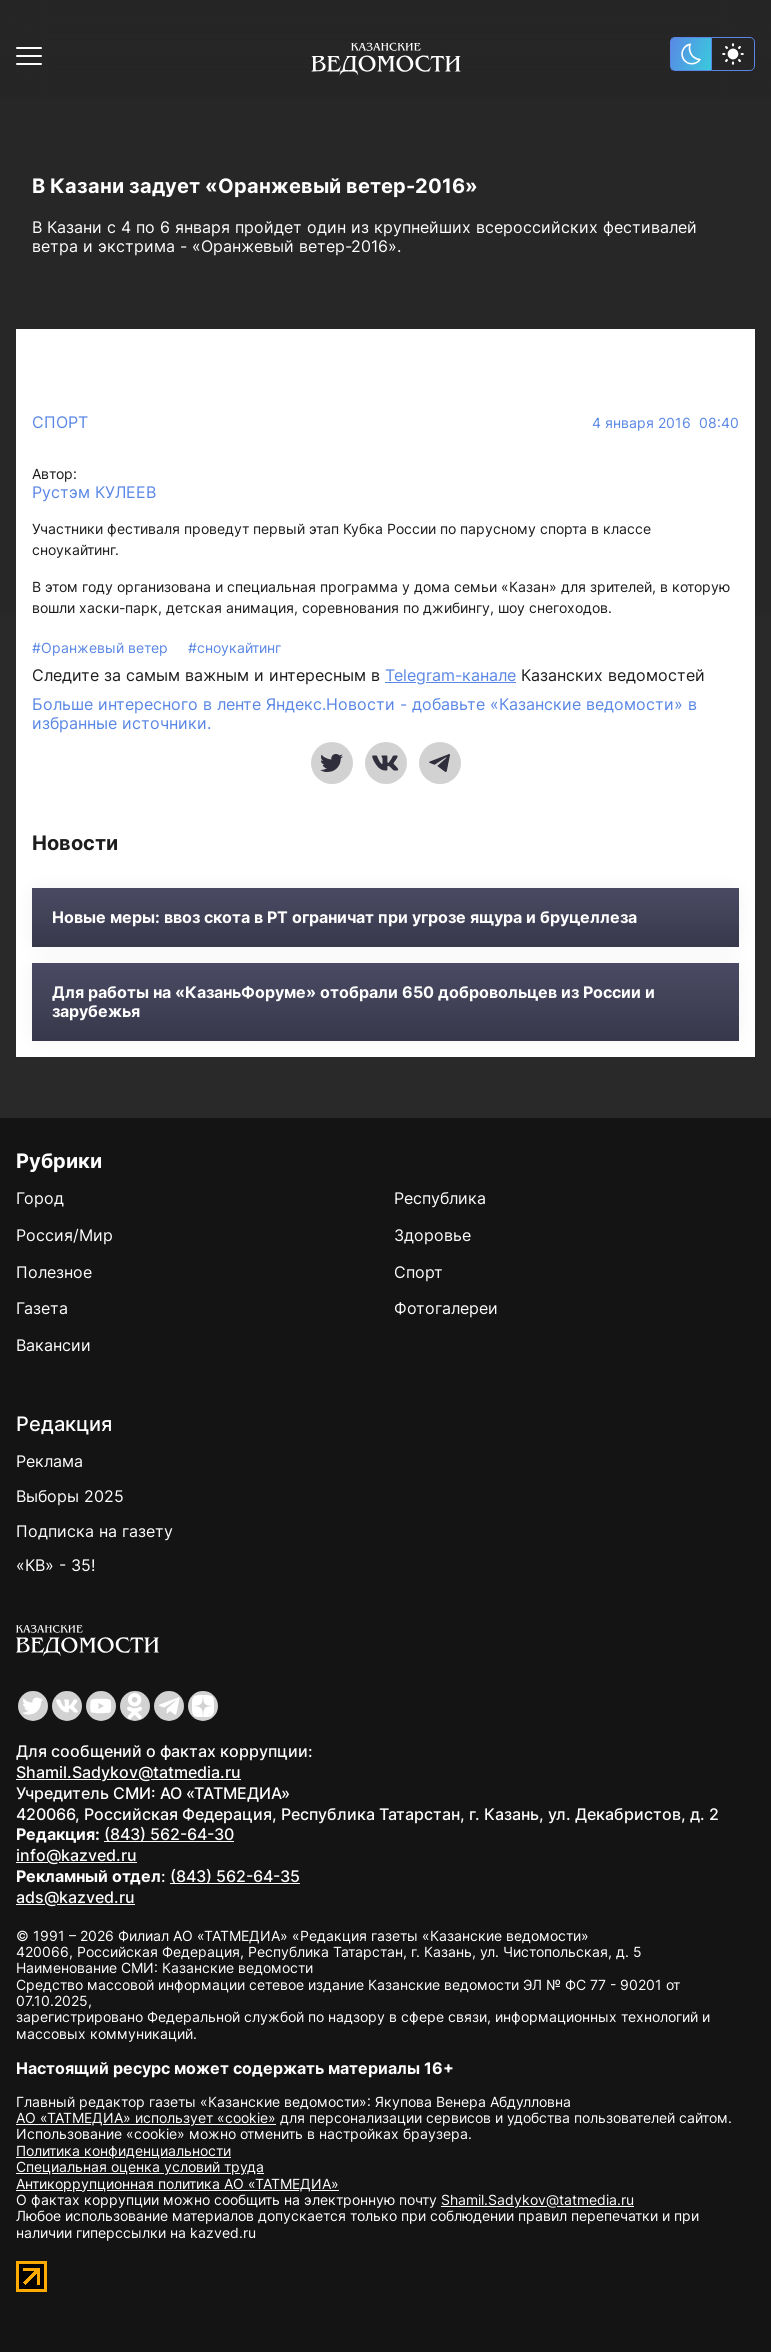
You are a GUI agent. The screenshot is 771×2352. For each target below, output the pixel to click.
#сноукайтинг (234, 647)
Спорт (60, 422)
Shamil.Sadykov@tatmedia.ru (128, 1772)
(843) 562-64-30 (169, 1834)
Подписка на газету (94, 1531)
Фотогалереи (446, 1308)
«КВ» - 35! (55, 1565)
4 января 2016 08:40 (665, 423)
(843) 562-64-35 (235, 1876)
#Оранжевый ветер (102, 647)
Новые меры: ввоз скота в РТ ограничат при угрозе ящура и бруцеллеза (344, 917)
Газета (42, 1308)
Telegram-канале (450, 675)
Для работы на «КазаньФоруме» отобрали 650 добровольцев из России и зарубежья (353, 1002)
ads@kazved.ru (75, 1897)
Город (40, 1198)
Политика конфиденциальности (123, 2150)
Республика (440, 1198)
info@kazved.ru (76, 1855)
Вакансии (53, 1345)
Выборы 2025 (70, 1496)
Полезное (54, 1272)
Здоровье (432, 1235)
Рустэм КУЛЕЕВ (94, 492)
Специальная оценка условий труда (140, 2166)
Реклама (49, 1461)
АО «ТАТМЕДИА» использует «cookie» (146, 2117)
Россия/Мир (64, 1235)
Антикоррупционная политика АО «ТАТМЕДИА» (177, 2183)
